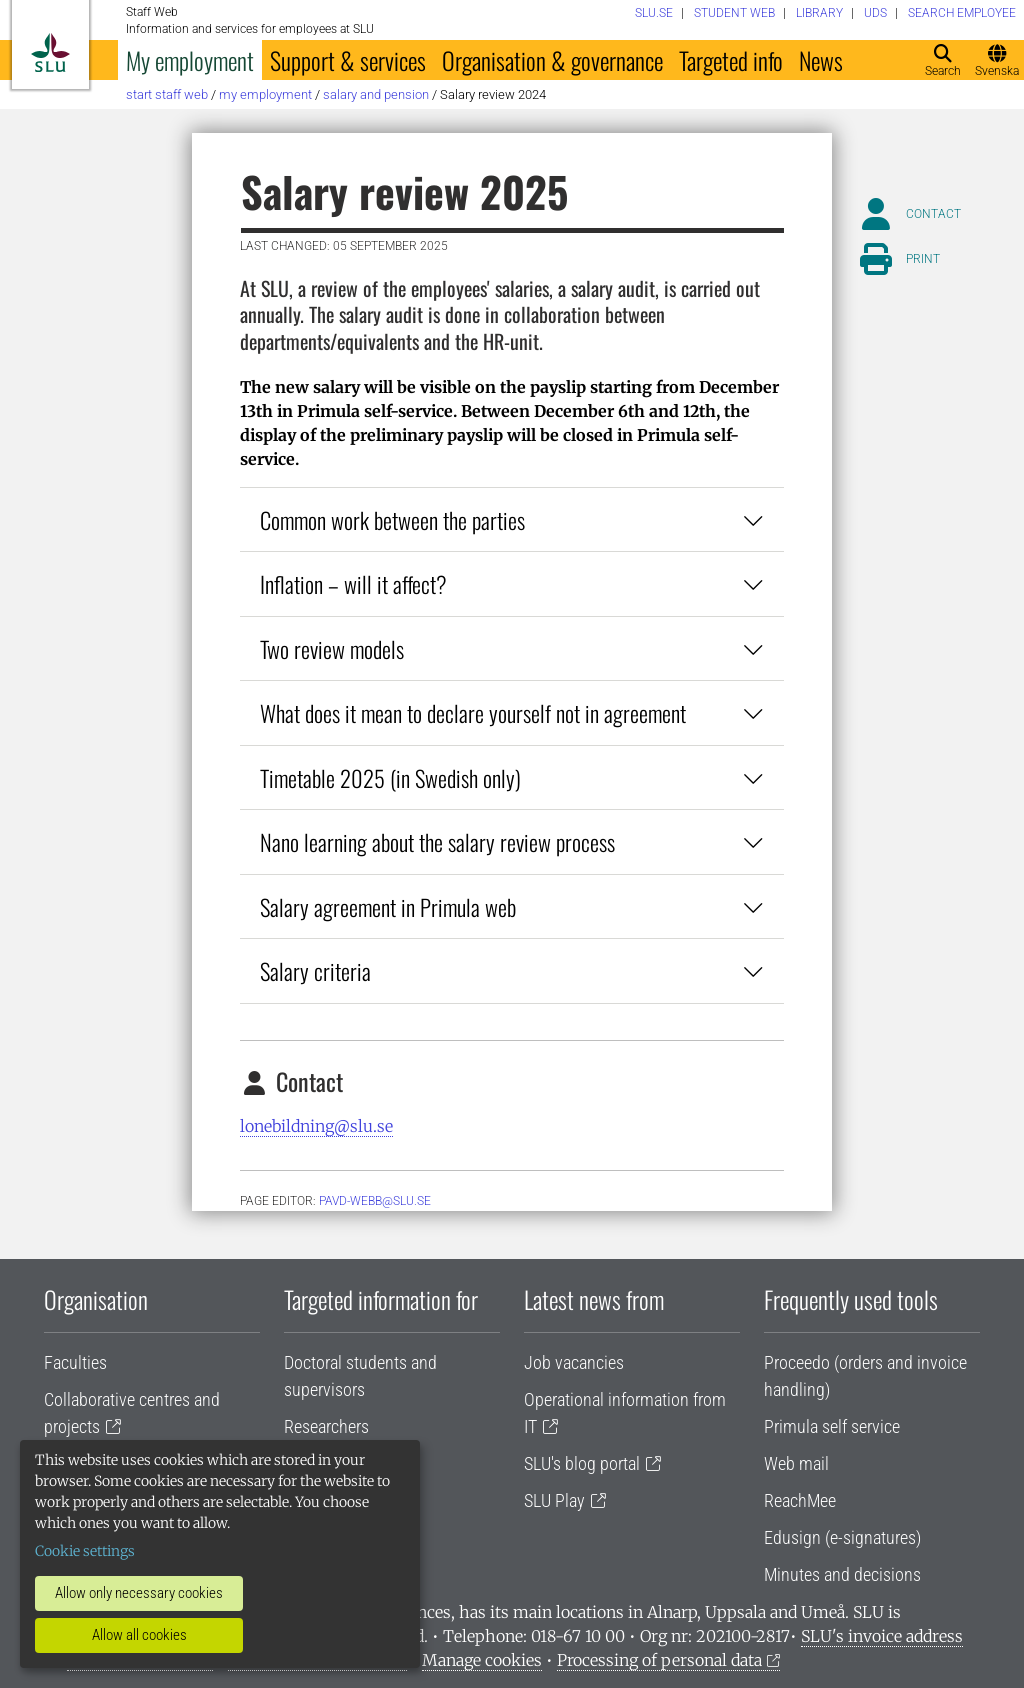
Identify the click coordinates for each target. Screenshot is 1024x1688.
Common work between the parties (512, 519)
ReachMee (800, 1500)
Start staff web (167, 94)
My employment (190, 60)
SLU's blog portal (582, 1463)
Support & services (348, 60)
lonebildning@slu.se (316, 1126)
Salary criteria (512, 970)
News (821, 60)
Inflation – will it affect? (512, 583)
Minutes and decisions (842, 1574)
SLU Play (554, 1500)
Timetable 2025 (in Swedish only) (512, 777)
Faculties (75, 1362)
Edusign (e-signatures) (842, 1537)
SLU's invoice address (882, 1636)
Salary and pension (376, 94)
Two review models (512, 648)
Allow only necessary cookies (139, 1593)
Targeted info (731, 60)
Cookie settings (85, 1551)
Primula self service (832, 1426)
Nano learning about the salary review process (512, 841)
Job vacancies (574, 1362)
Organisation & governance (552, 60)
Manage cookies (482, 1660)
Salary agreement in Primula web (512, 906)
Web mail (796, 1463)
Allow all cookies (139, 1635)
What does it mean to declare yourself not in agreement (512, 712)
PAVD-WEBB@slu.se (375, 1201)
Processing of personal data (659, 1660)
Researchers (326, 1426)
